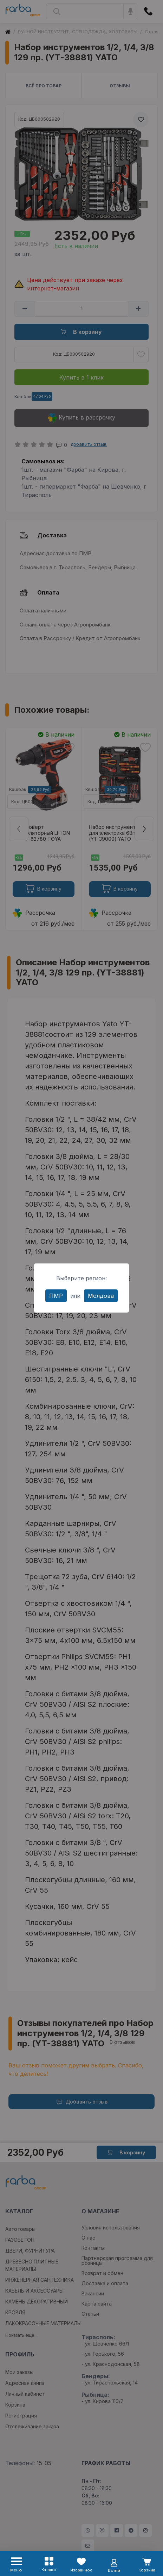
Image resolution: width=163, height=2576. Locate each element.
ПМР (56, 1295)
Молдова (101, 1295)
